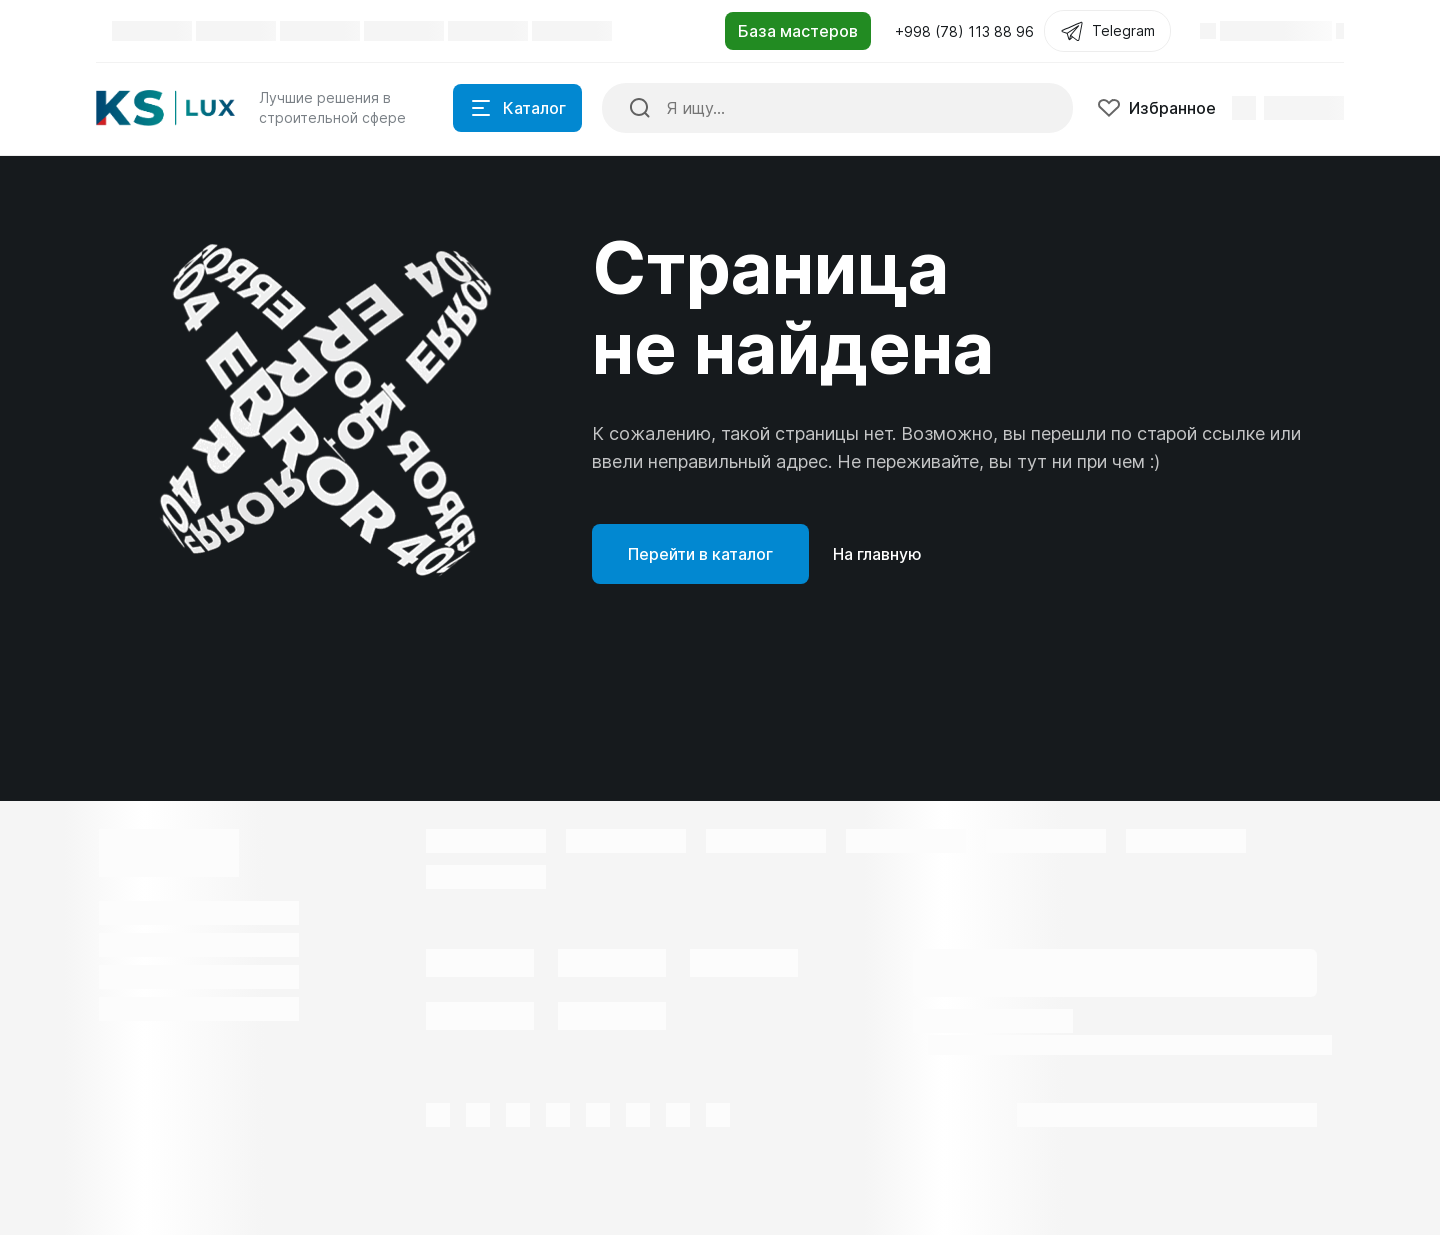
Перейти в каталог (700, 554)
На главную (877, 554)
